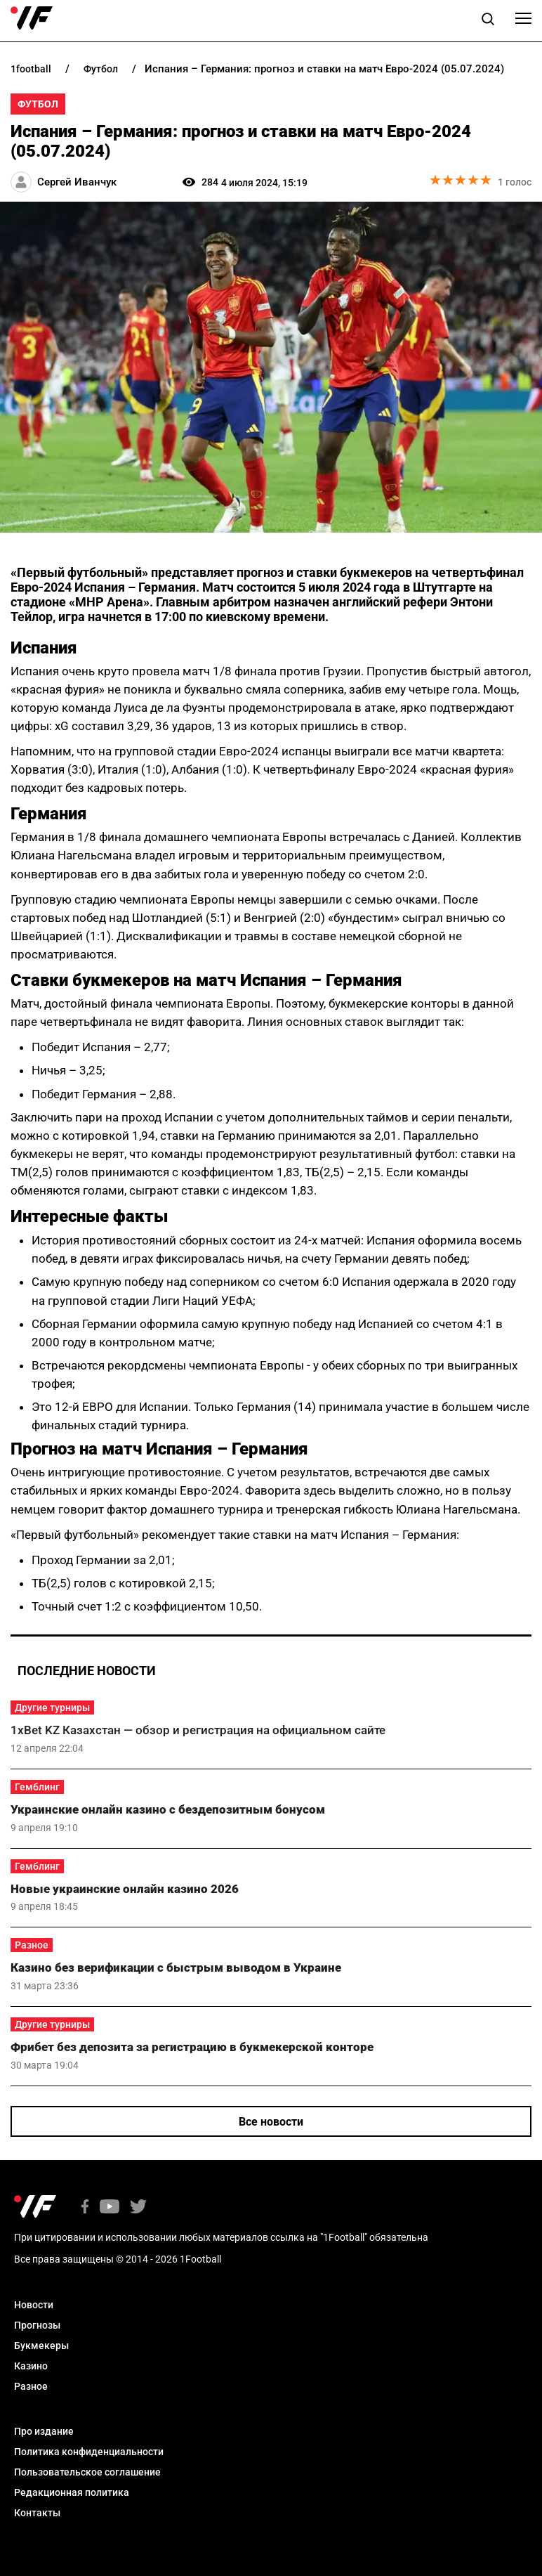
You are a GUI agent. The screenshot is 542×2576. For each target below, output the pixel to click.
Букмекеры (41, 2345)
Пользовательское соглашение (87, 2472)
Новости (33, 2304)
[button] (488, 21)
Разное (31, 1945)
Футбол (38, 104)
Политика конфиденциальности (89, 2451)
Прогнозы (37, 2325)
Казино (31, 2366)
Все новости (271, 2121)
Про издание (44, 2431)
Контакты (37, 2512)
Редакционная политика (71, 2492)
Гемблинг (37, 1787)
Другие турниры (52, 1707)
